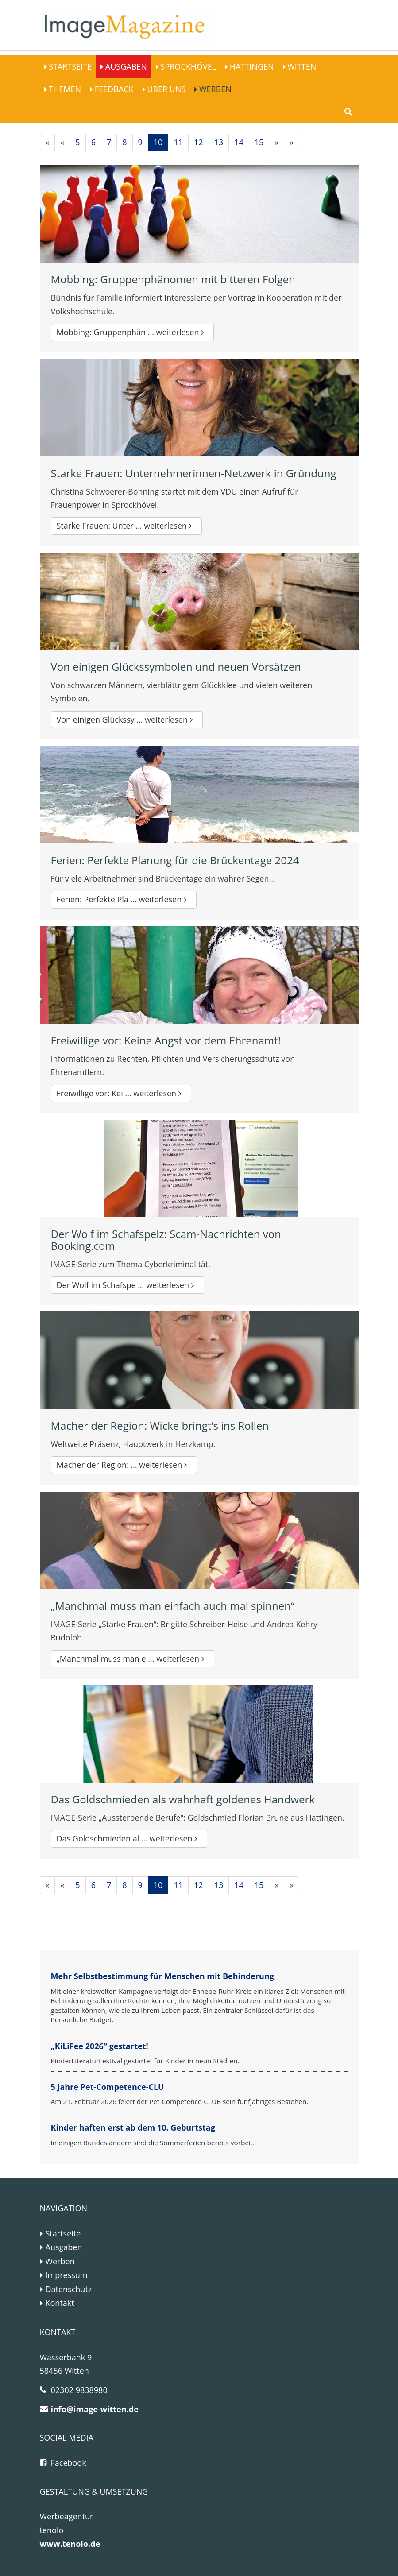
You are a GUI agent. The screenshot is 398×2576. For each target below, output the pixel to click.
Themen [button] (64, 89)
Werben (214, 89)
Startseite (69, 66)
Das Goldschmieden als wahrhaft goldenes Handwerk (183, 1799)
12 (198, 142)
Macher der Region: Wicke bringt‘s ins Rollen (160, 1425)
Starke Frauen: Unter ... (126, 525)
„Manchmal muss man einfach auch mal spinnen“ (173, 1605)
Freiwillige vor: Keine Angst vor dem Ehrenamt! (166, 1040)
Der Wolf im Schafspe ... (127, 1285)
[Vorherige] (62, 142)
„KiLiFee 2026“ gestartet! (99, 2046)
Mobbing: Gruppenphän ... (133, 332)
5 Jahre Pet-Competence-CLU (107, 2086)
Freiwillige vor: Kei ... (121, 1093)
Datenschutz (69, 2289)
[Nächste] (276, 142)
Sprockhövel (187, 66)
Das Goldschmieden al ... (129, 1838)
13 (219, 142)
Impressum (67, 2275)
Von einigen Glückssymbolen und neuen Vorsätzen (176, 666)
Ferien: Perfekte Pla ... (124, 899)
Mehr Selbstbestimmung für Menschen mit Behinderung (162, 1976)
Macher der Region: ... (124, 1464)
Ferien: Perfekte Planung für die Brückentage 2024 (175, 860)
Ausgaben (125, 66)
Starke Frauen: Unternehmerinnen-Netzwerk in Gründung (193, 473)
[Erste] (47, 142)
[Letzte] (291, 142)
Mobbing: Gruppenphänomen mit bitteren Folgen (173, 279)
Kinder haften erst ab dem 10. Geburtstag (133, 2127)
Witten (301, 66)
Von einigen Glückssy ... (127, 719)
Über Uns (165, 89)
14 (238, 142)
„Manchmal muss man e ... (133, 1658)
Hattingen (251, 66)
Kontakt (60, 2303)
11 (178, 142)
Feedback (113, 89)
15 (259, 142)
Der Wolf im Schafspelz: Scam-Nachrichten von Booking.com (166, 1239)
